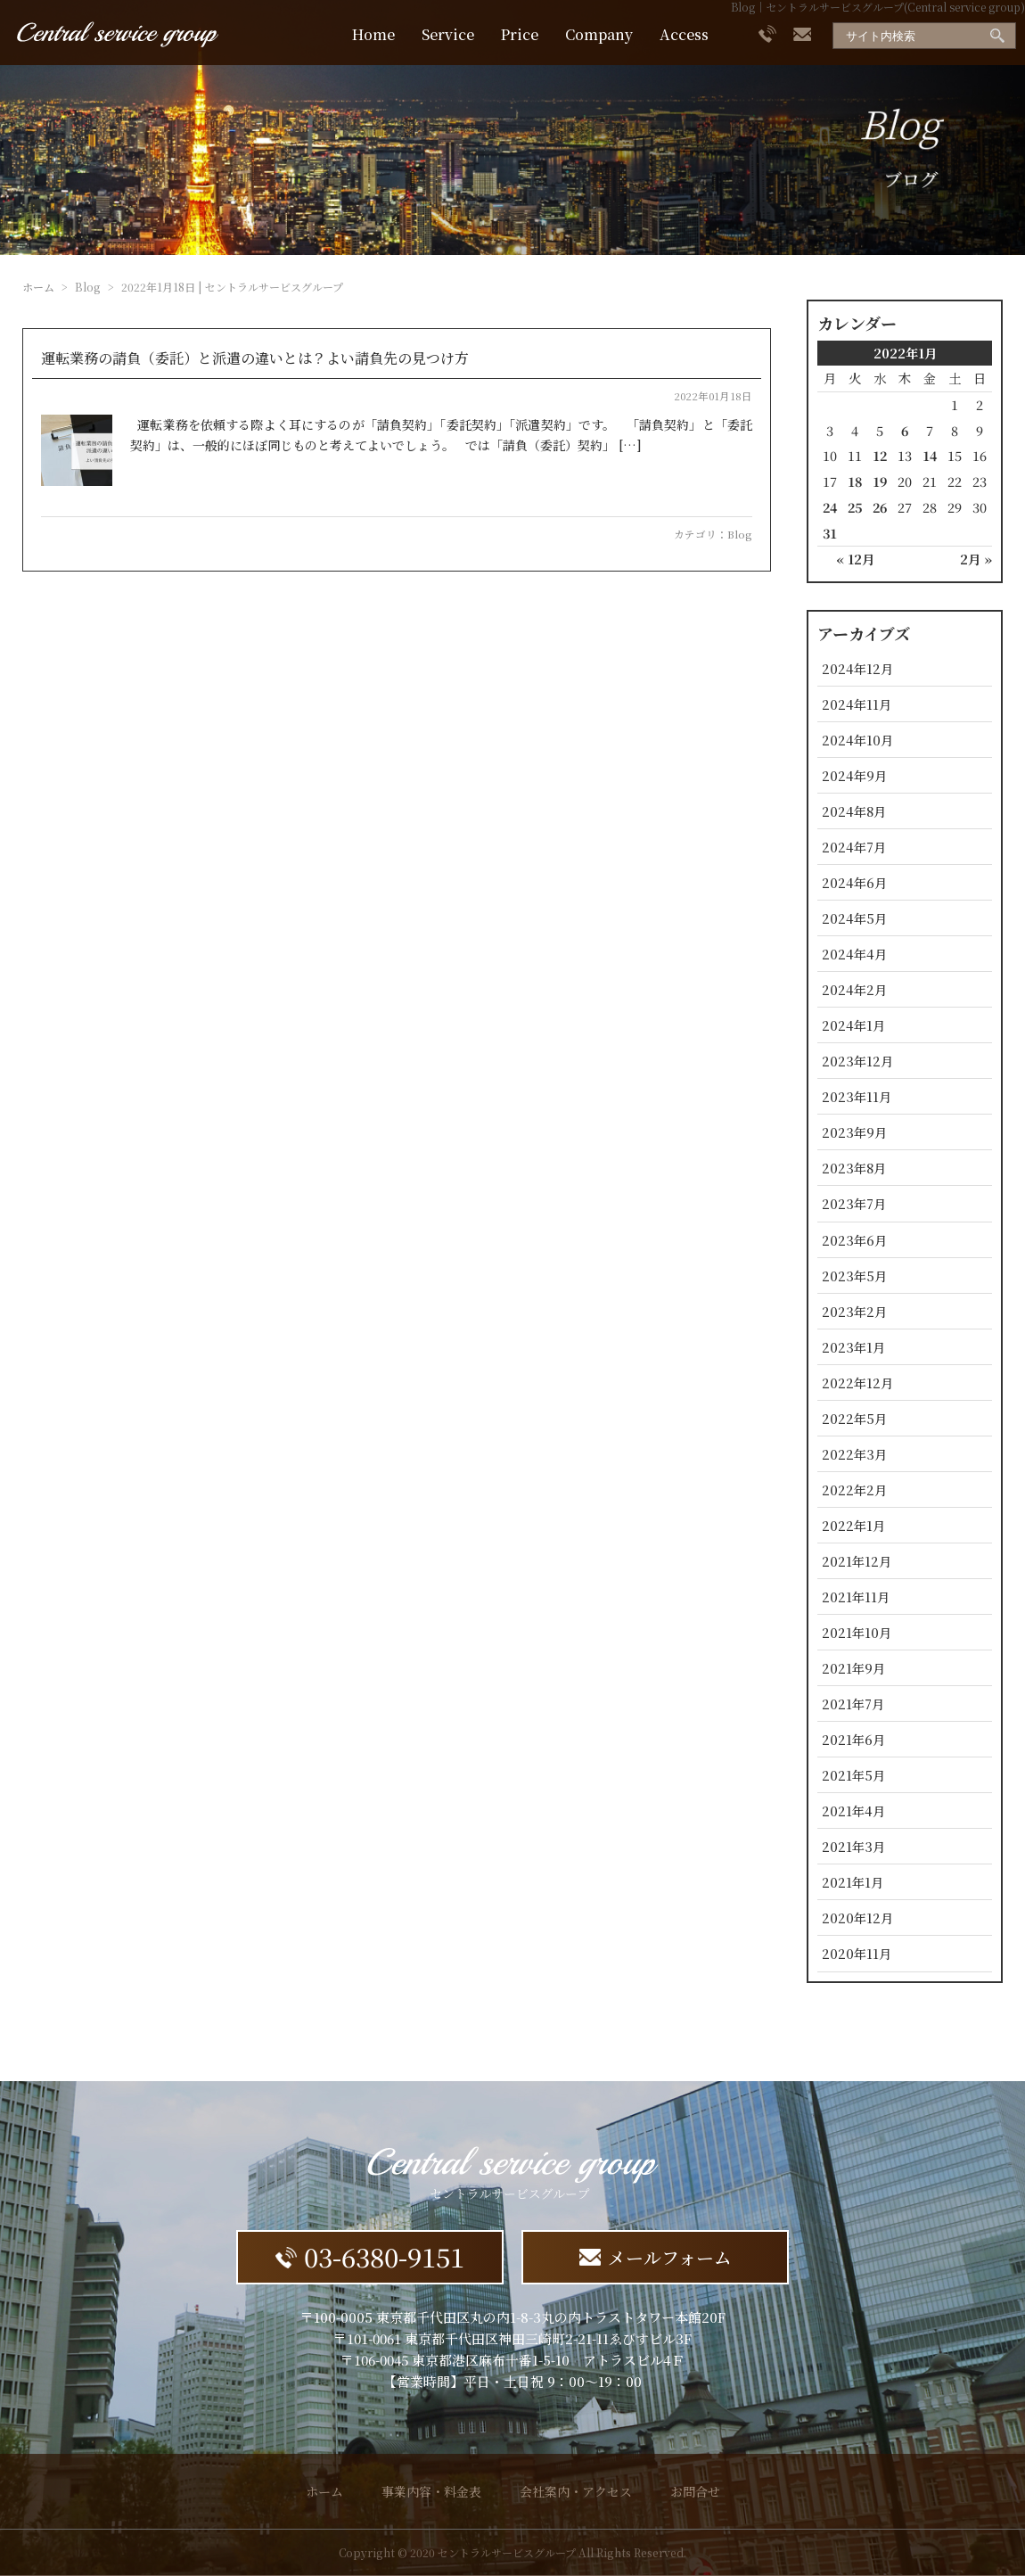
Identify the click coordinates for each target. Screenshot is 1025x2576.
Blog (739, 534)
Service (448, 34)
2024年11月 (856, 704)
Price (519, 34)
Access (684, 34)
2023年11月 (856, 1096)
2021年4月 (853, 1810)
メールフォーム (655, 2257)
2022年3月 (854, 1453)
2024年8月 (854, 811)
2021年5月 (853, 1774)
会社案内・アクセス (576, 2491)
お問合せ (695, 2491)
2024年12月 (857, 668)
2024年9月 (854, 775)
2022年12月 (857, 1382)
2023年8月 (854, 1167)
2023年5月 (854, 1275)
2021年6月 (853, 1739)
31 (830, 532)
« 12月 (855, 558)
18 (855, 481)
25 (855, 507)
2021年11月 (856, 1596)
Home (373, 34)
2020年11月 (856, 1953)
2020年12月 (857, 1917)
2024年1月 (853, 1025)
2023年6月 (854, 1239)
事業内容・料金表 (431, 2491)
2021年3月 (853, 1846)
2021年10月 (856, 1632)
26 (880, 507)
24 (830, 507)
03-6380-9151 (369, 2256)
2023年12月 (857, 1060)
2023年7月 (854, 1203)
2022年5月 (854, 1418)
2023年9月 (854, 1132)
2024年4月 (854, 953)
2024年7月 (854, 846)
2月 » (976, 558)
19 (880, 481)
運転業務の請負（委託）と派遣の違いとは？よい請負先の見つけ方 (255, 358)
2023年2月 (854, 1311)
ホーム (38, 286)
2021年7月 (853, 1703)
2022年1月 (853, 1525)
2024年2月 (854, 989)
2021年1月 (852, 1881)
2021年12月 (856, 1560)
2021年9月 (853, 1667)
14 (929, 455)
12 (880, 455)
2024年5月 (854, 918)
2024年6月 (854, 882)
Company (599, 34)
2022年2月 (854, 1489)
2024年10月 (857, 739)
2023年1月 (853, 1346)
